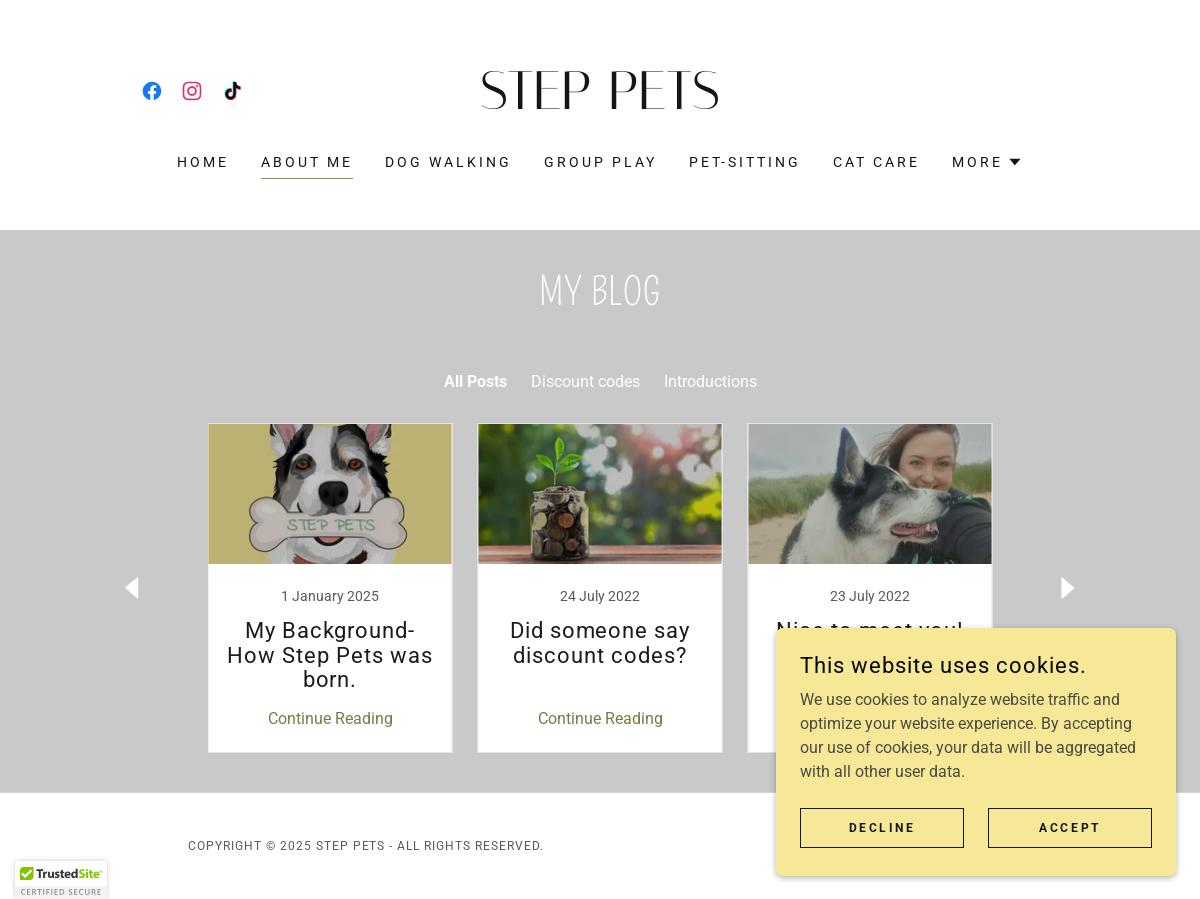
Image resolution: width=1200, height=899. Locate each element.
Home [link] (203, 162)
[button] (987, 162)
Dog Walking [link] (448, 162)
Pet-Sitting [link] (745, 162)
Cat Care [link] (876, 162)
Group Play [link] (600, 162)
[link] (152, 91)
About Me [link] (307, 162)
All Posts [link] (475, 381)
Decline (882, 827)
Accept (1069, 827)
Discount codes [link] (585, 381)
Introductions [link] (710, 381)
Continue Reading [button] (330, 718)
